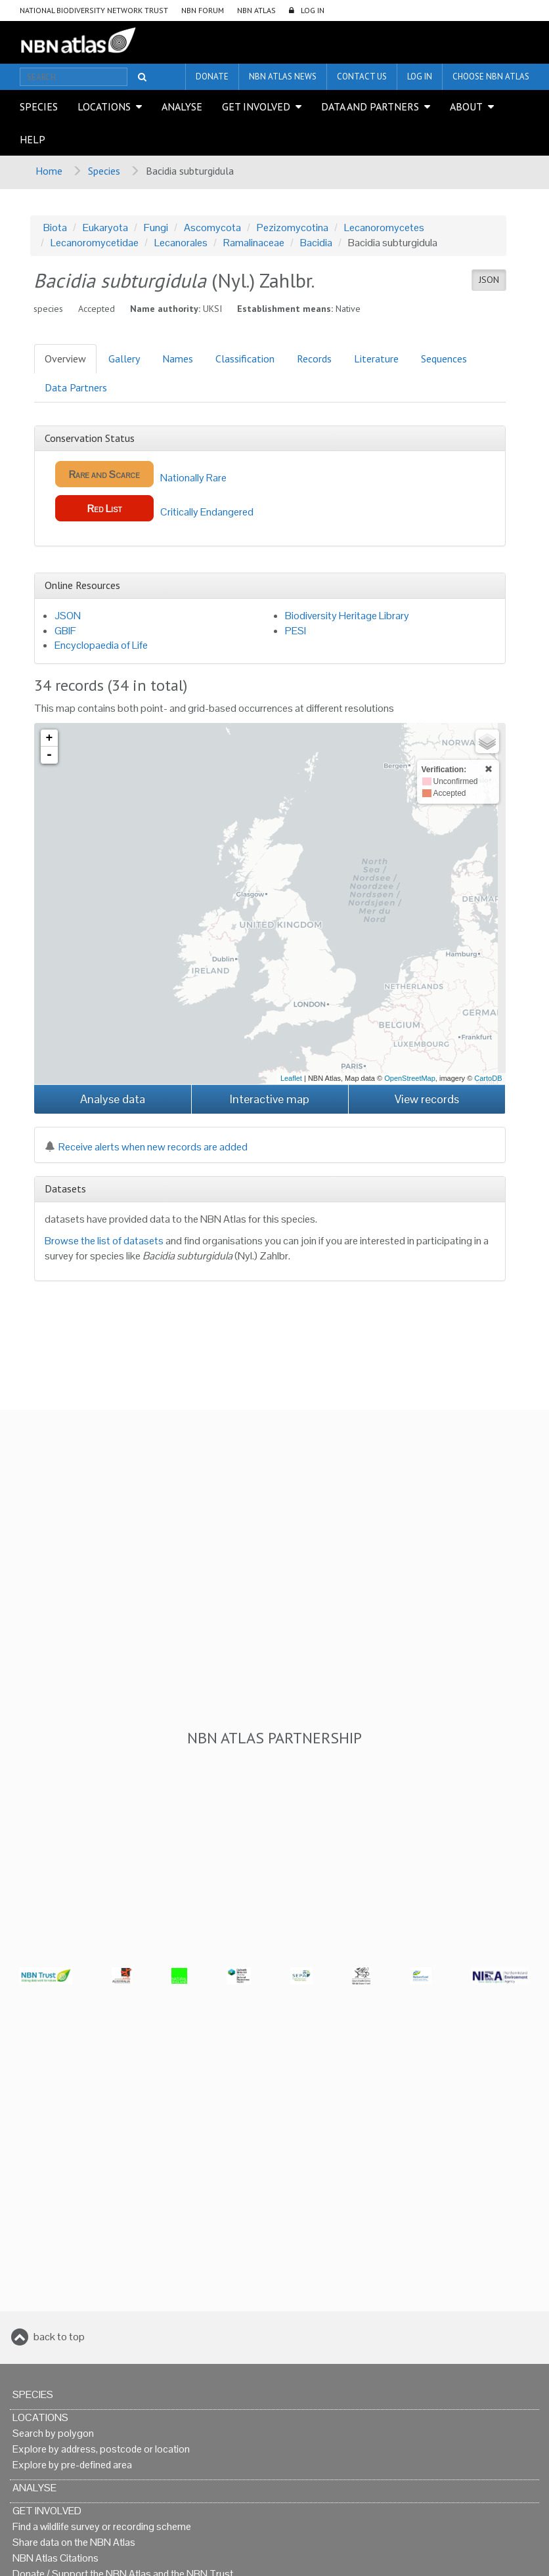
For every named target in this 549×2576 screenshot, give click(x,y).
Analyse (182, 106)
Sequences (444, 358)
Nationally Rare (141, 474)
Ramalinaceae (253, 243)
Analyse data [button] (112, 1098)
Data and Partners (370, 106)
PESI (295, 631)
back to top (59, 2337)
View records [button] (427, 1098)
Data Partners (76, 387)
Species (39, 106)
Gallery (124, 358)
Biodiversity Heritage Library (347, 615)
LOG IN (312, 10)
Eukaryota (105, 227)
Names (177, 358)
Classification (244, 358)
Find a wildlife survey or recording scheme (101, 2526)
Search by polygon (53, 2433)
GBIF (65, 631)
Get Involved (256, 106)
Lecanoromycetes (384, 227)
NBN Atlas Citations (55, 2558)
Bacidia (316, 243)
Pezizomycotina (292, 227)
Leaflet (291, 1078)
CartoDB (488, 1078)
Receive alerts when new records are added (146, 1147)
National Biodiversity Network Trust (94, 10)
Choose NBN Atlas (490, 76)
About (466, 106)
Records (314, 358)
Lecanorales (181, 243)
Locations (104, 106)
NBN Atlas (256, 10)
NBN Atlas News (283, 76)
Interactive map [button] (269, 1098)
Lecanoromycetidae (95, 243)
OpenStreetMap (409, 1078)
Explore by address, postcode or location (101, 2449)
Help (32, 139)
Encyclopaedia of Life (101, 645)
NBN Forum (202, 10)
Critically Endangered (154, 508)
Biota (55, 227)
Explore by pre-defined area (72, 2465)
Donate (212, 76)
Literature (376, 358)
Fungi (156, 227)
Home (48, 170)
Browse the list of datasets (104, 1241)
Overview (65, 358)
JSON (489, 280)
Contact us (362, 76)
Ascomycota (212, 227)
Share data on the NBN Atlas (73, 2542)
